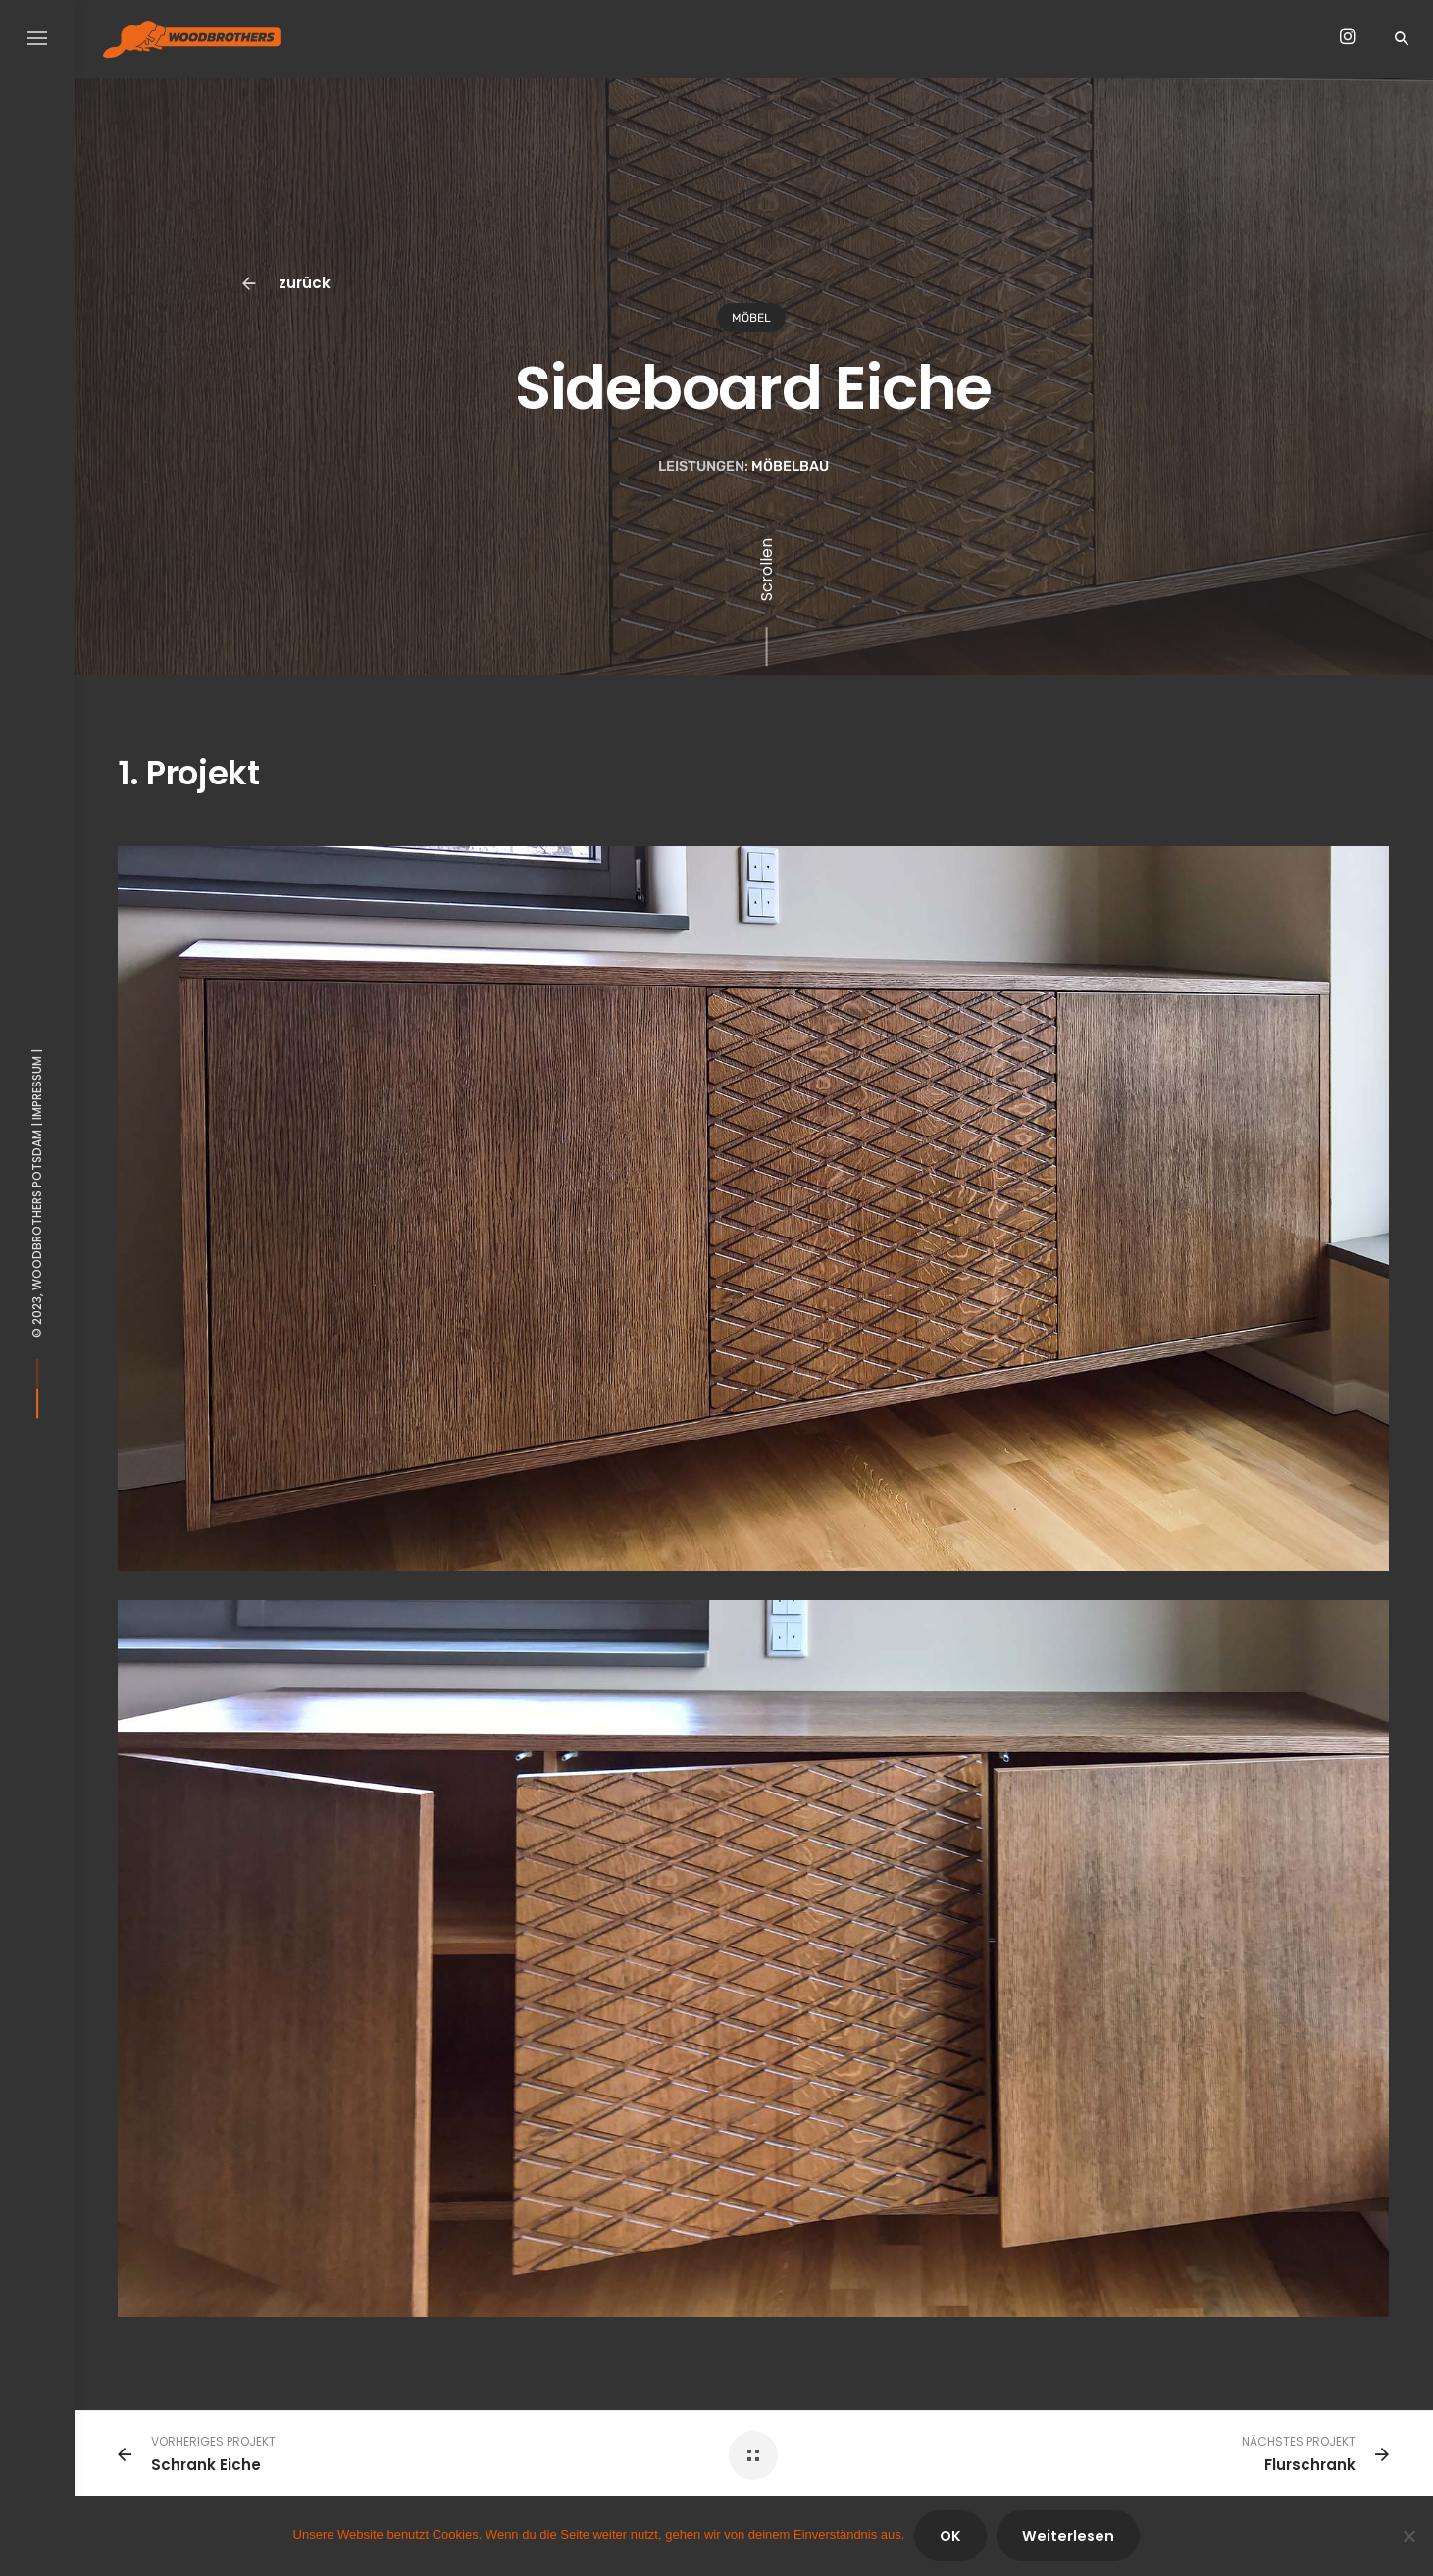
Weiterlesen (1068, 2536)
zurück (288, 284)
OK (950, 2536)
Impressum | (36, 1083)
